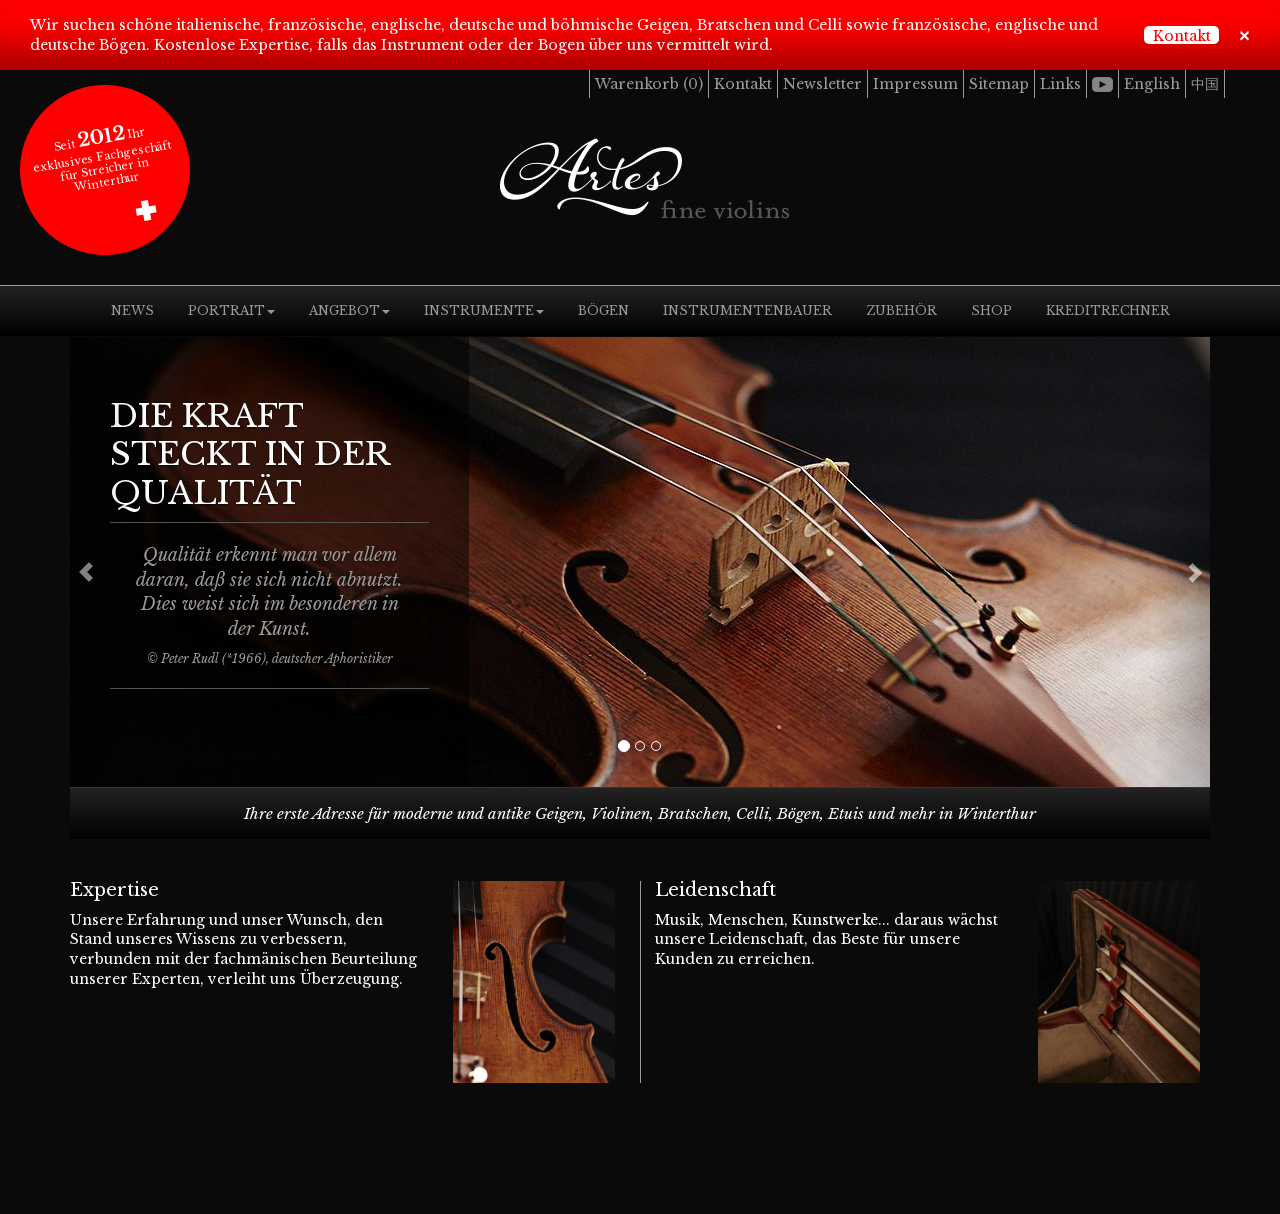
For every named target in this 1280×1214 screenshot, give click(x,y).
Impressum (915, 84)
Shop (991, 310)
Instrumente (484, 310)
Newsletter (822, 84)
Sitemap (999, 84)
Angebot (349, 310)
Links (1060, 84)
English (1152, 84)
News (132, 310)
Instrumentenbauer (747, 310)
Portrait (231, 310)
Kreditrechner (1108, 310)
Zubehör (901, 310)
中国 (1205, 84)
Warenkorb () (649, 84)
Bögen (603, 310)
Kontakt (1182, 35)
